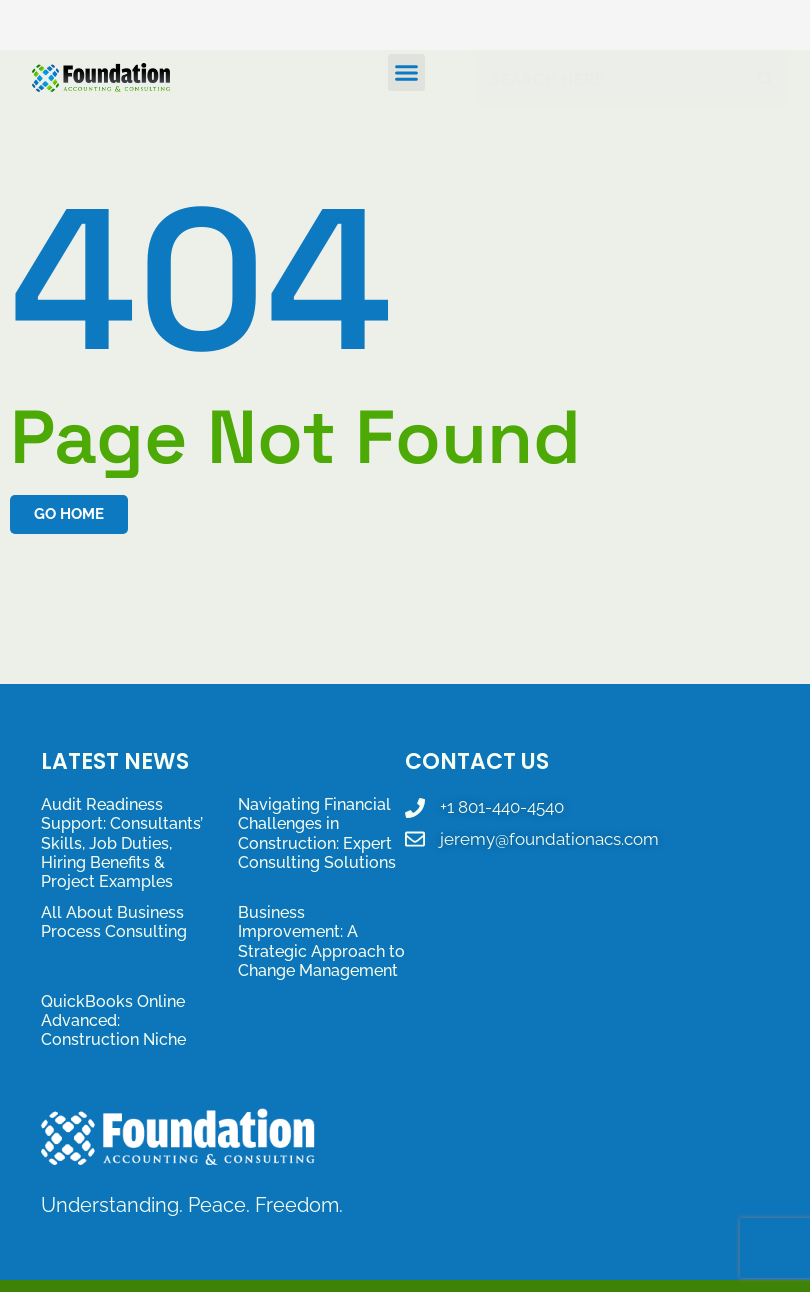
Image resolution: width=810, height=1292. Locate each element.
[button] (407, 73)
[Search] (770, 79)
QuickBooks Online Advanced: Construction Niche (113, 1020)
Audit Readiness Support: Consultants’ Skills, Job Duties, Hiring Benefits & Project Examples (122, 843)
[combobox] (612, 79)
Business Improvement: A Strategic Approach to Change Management (321, 941)
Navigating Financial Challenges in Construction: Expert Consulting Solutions (317, 833)
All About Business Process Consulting (114, 922)
